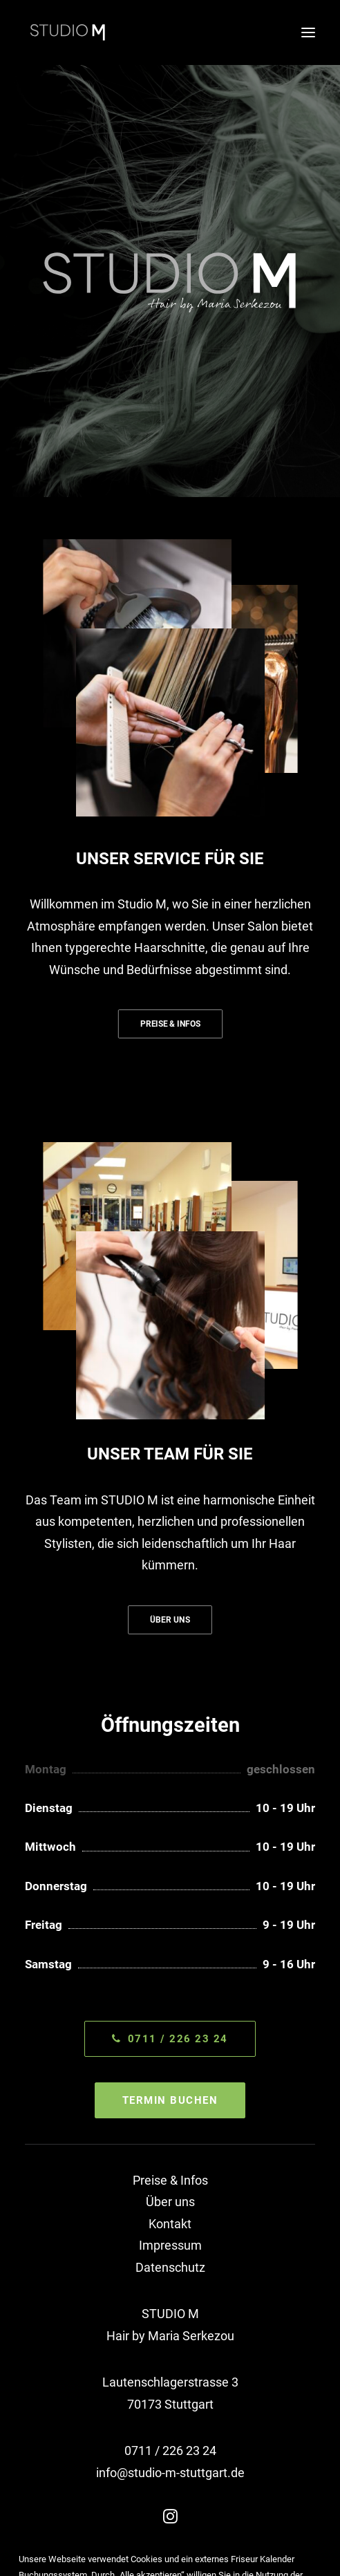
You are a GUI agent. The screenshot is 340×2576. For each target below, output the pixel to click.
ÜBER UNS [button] (170, 1620)
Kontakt (170, 2223)
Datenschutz (170, 2267)
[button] (308, 32)
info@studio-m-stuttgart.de (170, 2472)
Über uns (170, 2201)
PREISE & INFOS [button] (170, 1024)
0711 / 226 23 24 (170, 2450)
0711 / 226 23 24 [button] (170, 2039)
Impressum (170, 2245)
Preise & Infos (170, 2180)
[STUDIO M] (68, 32)
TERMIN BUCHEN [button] (170, 2100)
